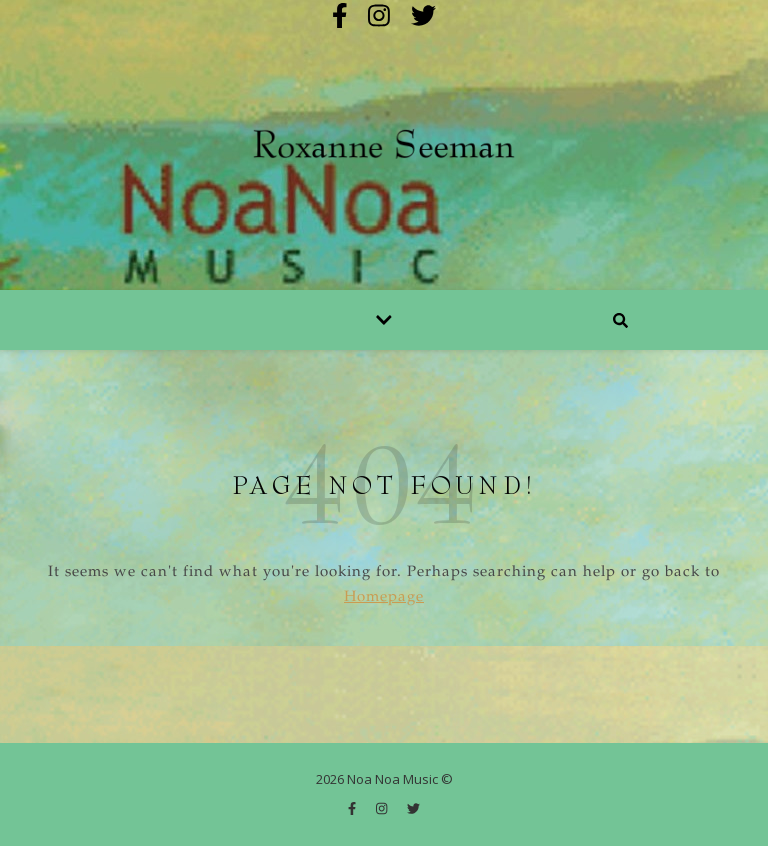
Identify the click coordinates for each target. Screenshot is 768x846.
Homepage (384, 597)
